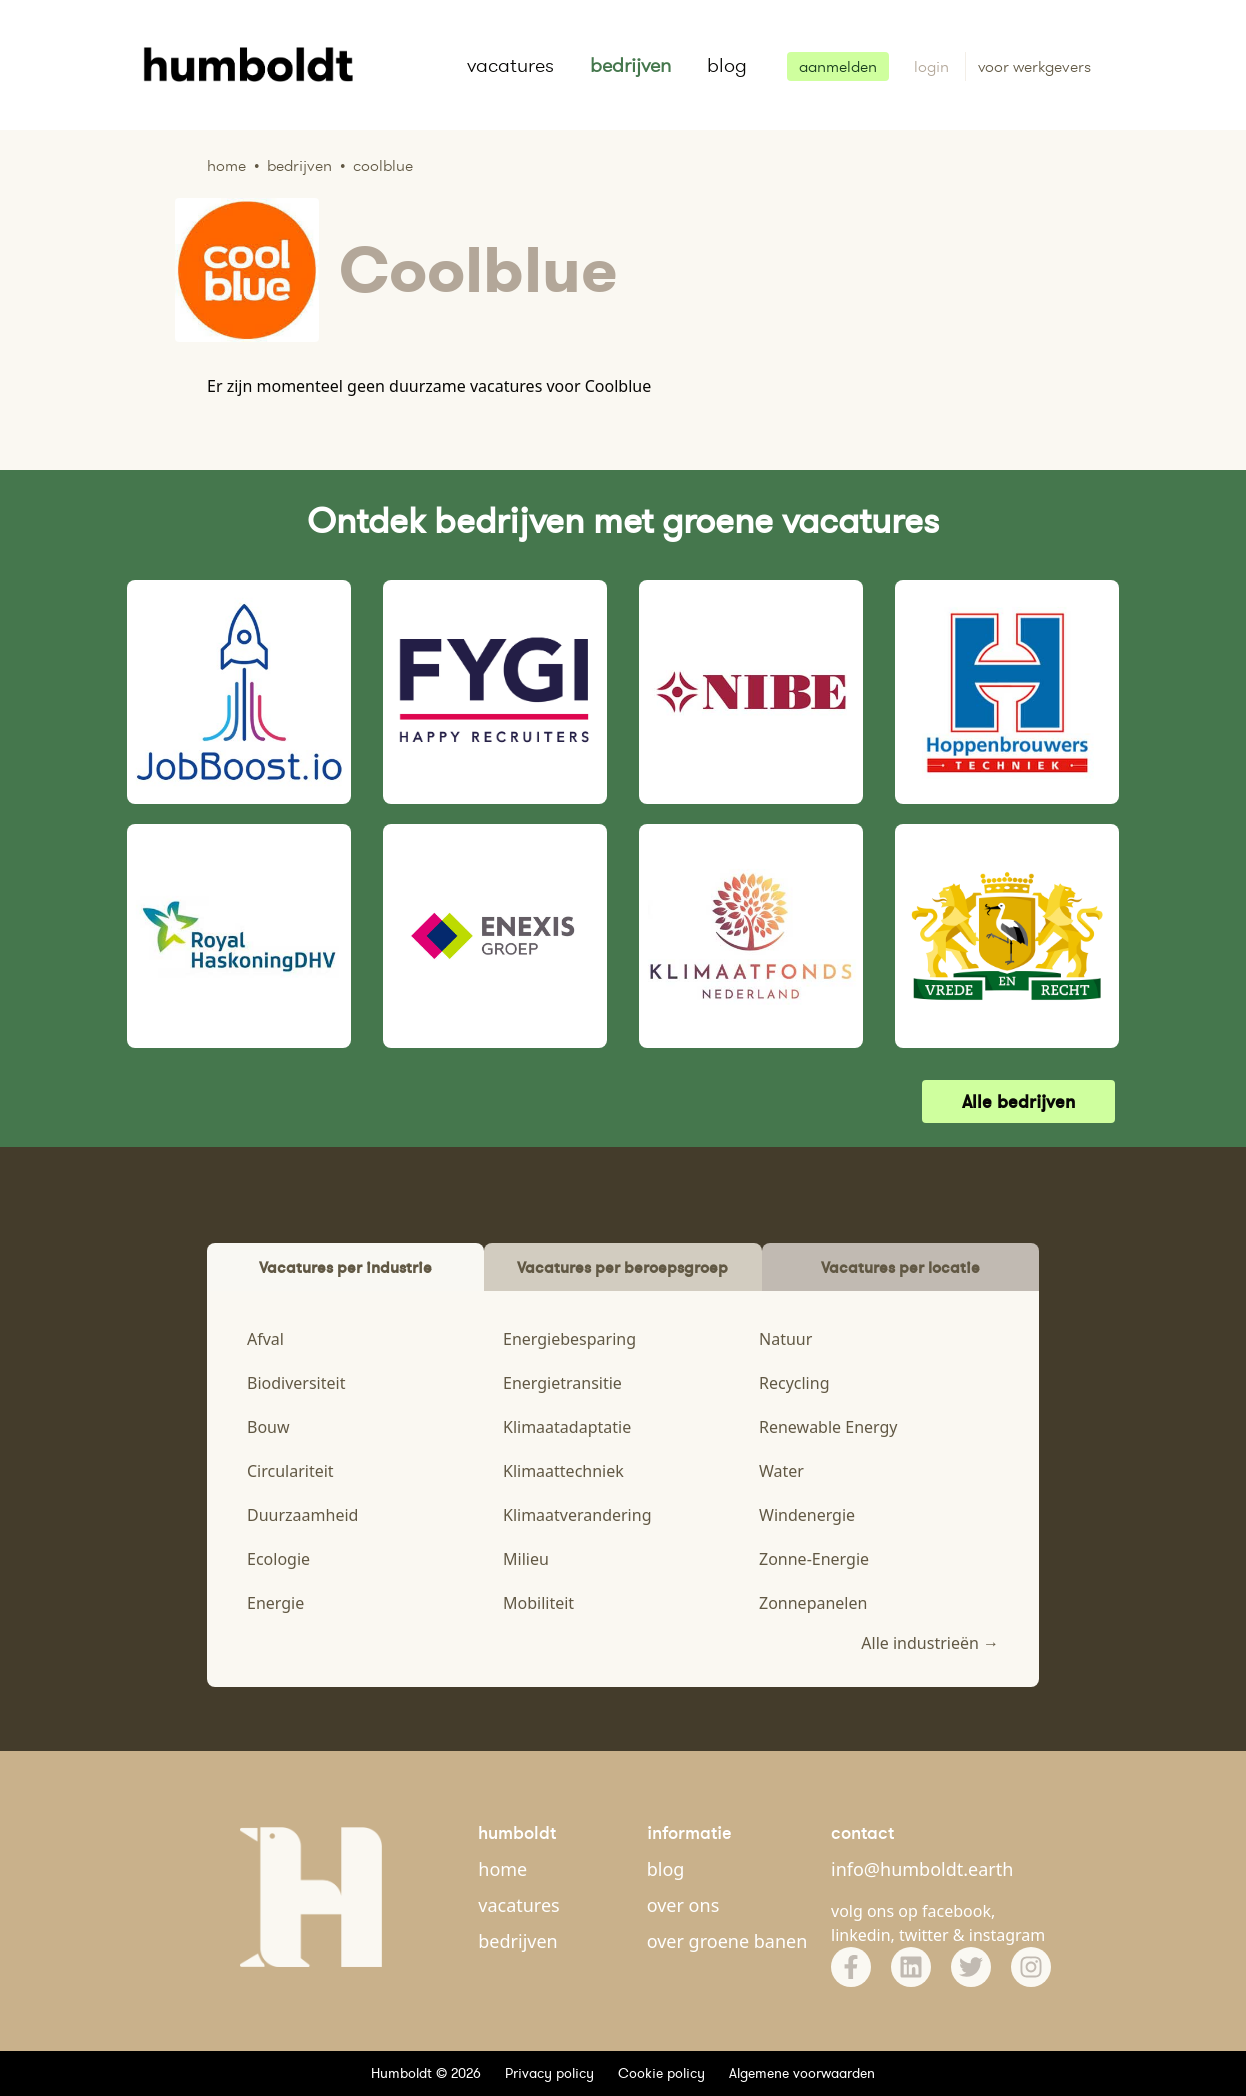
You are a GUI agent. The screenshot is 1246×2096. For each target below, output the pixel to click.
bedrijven (630, 65)
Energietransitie (562, 1383)
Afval (265, 1339)
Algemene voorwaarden (802, 2073)
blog (727, 65)
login (933, 66)
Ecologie (278, 1559)
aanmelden (838, 66)
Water (781, 1471)
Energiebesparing (569, 1339)
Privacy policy (549, 2073)
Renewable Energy (828, 1427)
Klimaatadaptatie (567, 1427)
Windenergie (807, 1515)
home (502, 1869)
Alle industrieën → (930, 1643)
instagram (1007, 1935)
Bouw (268, 1427)
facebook (956, 1911)
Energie (275, 1603)
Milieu (526, 1559)
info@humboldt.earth (922, 1869)
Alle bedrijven (1018, 1101)
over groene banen (727, 1941)
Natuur (785, 1339)
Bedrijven (299, 165)
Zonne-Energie (814, 1559)
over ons (683, 1905)
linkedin (861, 1935)
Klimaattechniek (563, 1471)
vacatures (510, 65)
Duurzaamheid (302, 1515)
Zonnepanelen (813, 1603)
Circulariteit (290, 1471)
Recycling (794, 1383)
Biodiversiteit (296, 1383)
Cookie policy (661, 2073)
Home (226, 165)
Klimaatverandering (577, 1515)
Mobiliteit (538, 1603)
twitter (924, 1935)
